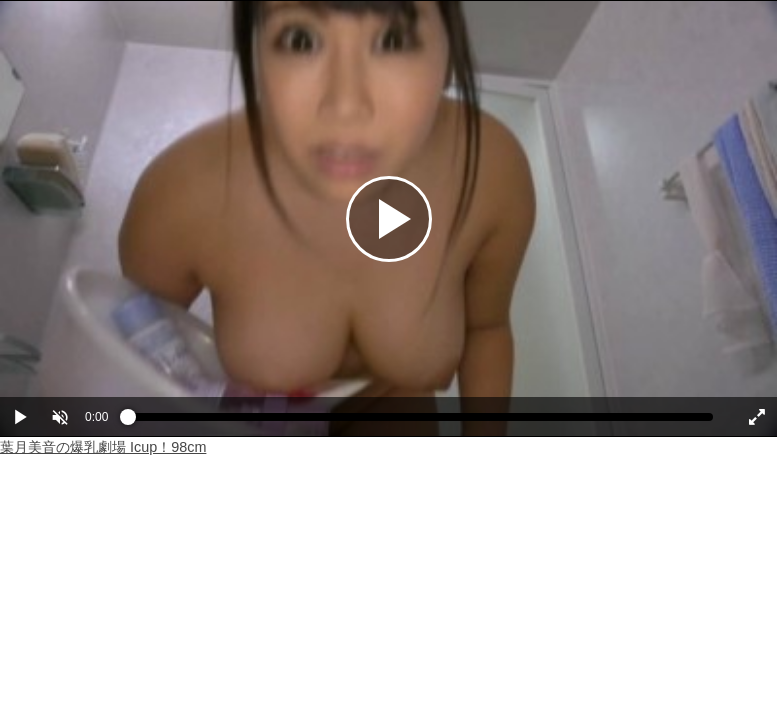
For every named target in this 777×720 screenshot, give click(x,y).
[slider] (420, 422)
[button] (60, 417)
